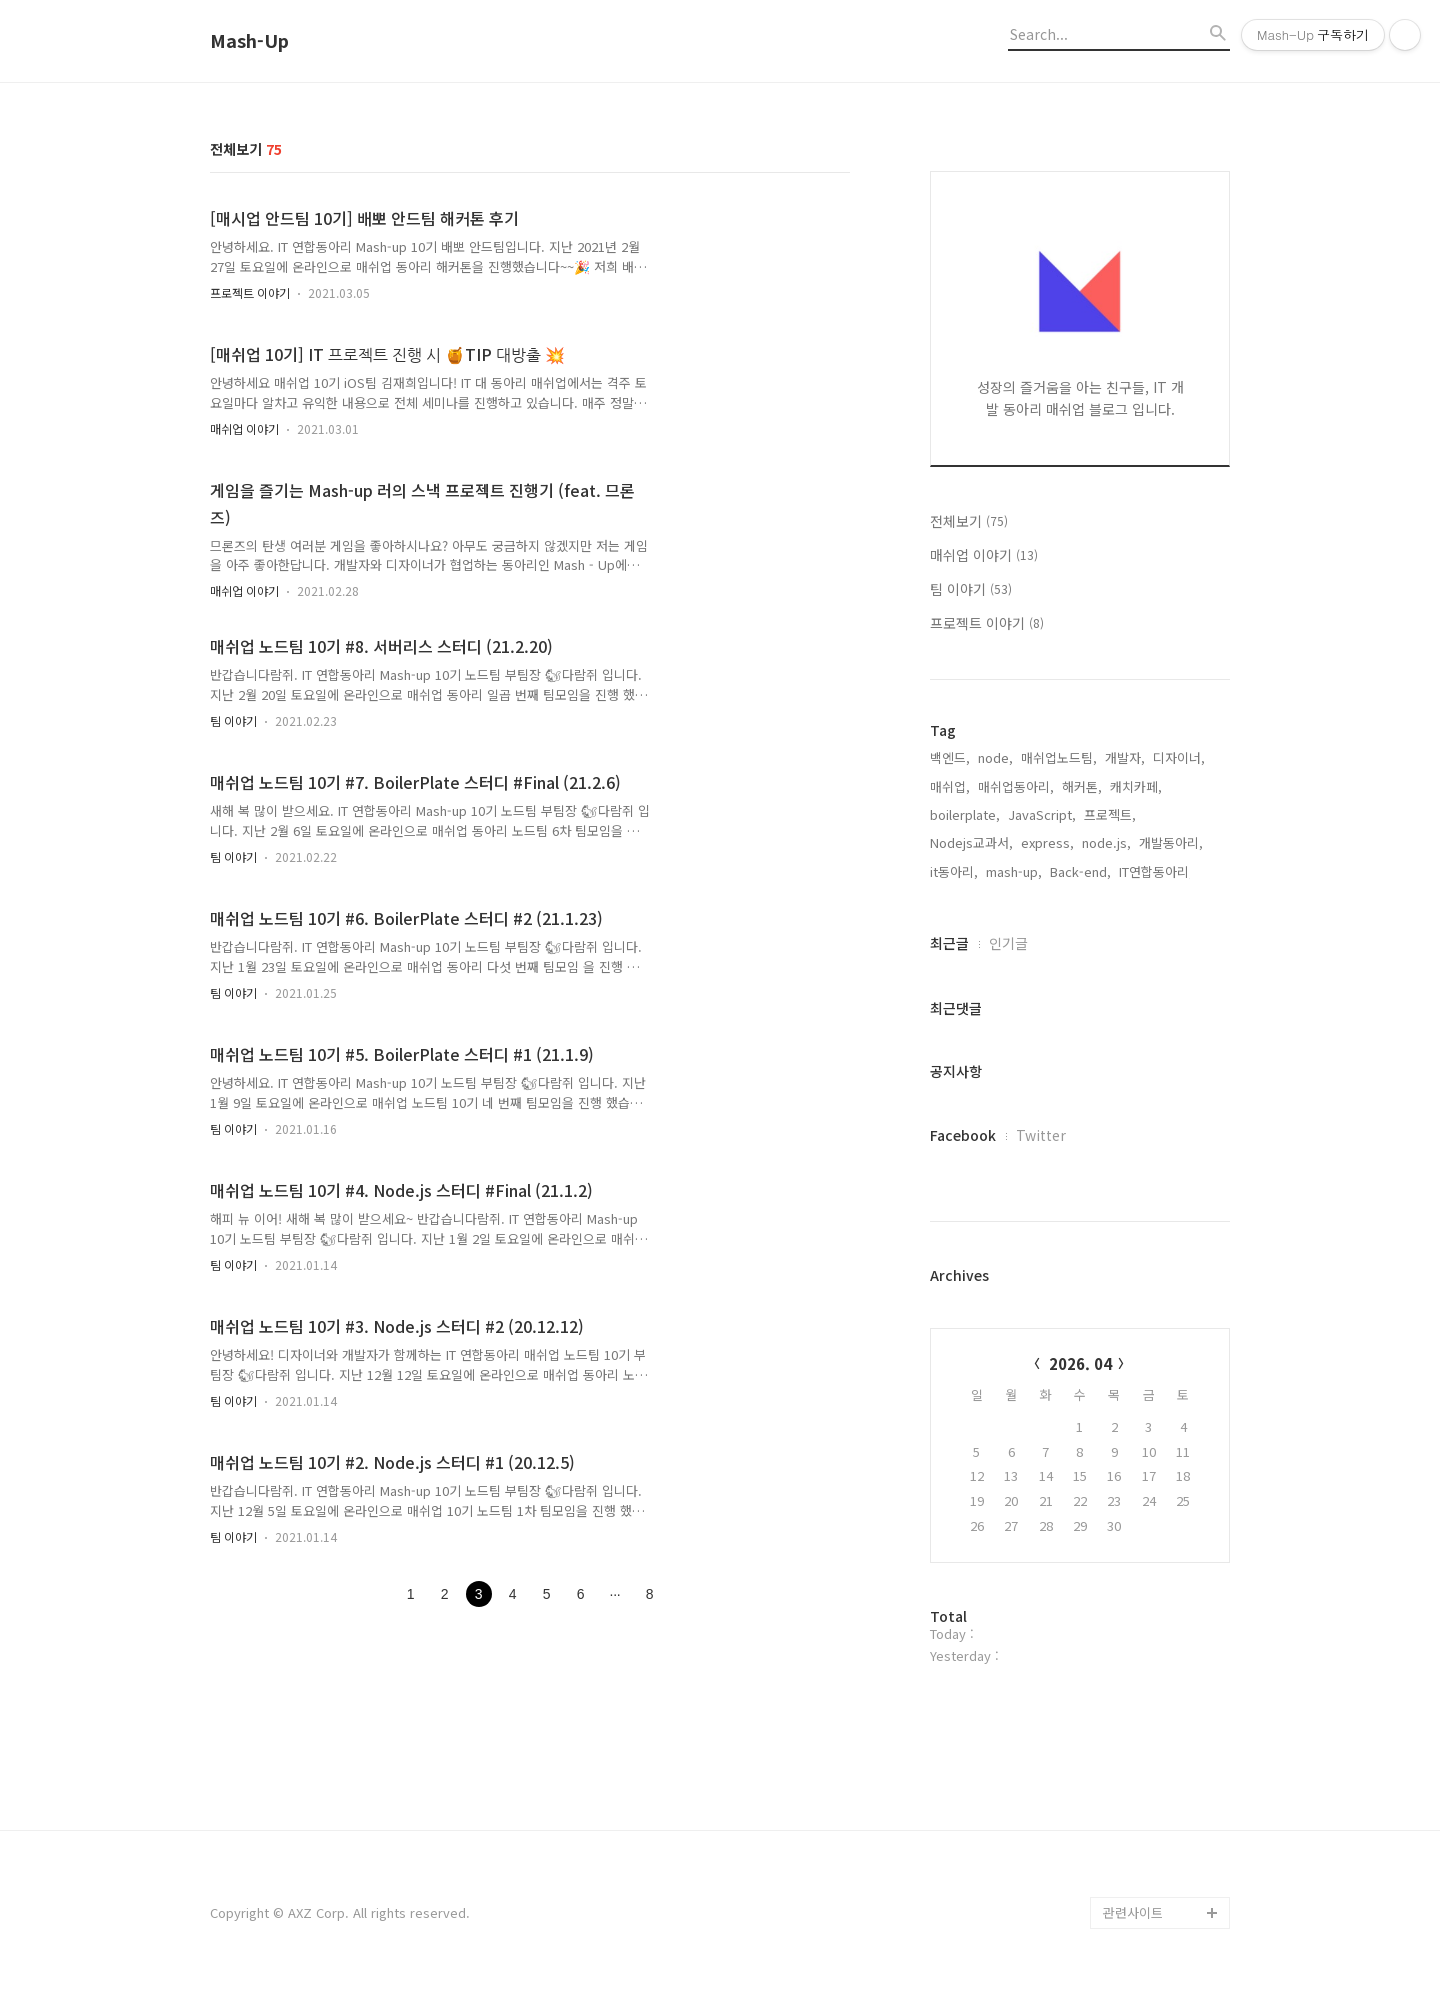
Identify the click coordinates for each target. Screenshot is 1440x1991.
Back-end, (1080, 871)
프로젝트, (1110, 814)
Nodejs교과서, (971, 842)
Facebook (963, 1135)
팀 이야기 (233, 720)
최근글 (949, 943)
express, (1047, 842)
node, (995, 757)
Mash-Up (249, 41)
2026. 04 (1080, 1363)
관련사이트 (1133, 1912)
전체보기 (969, 521)
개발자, (1125, 757)
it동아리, (954, 871)
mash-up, (1014, 871)
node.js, (1106, 842)
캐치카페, (1136, 786)
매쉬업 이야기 (244, 428)
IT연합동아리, (1156, 871)
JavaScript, (1042, 814)
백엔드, (950, 757)
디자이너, (1179, 757)
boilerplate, (965, 814)
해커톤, (1082, 786)
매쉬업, (950, 786)
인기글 (1008, 943)
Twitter (1041, 1135)
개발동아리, (1171, 842)
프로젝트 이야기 (250, 292)
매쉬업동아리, (1016, 786)
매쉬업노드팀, (1059, 757)
